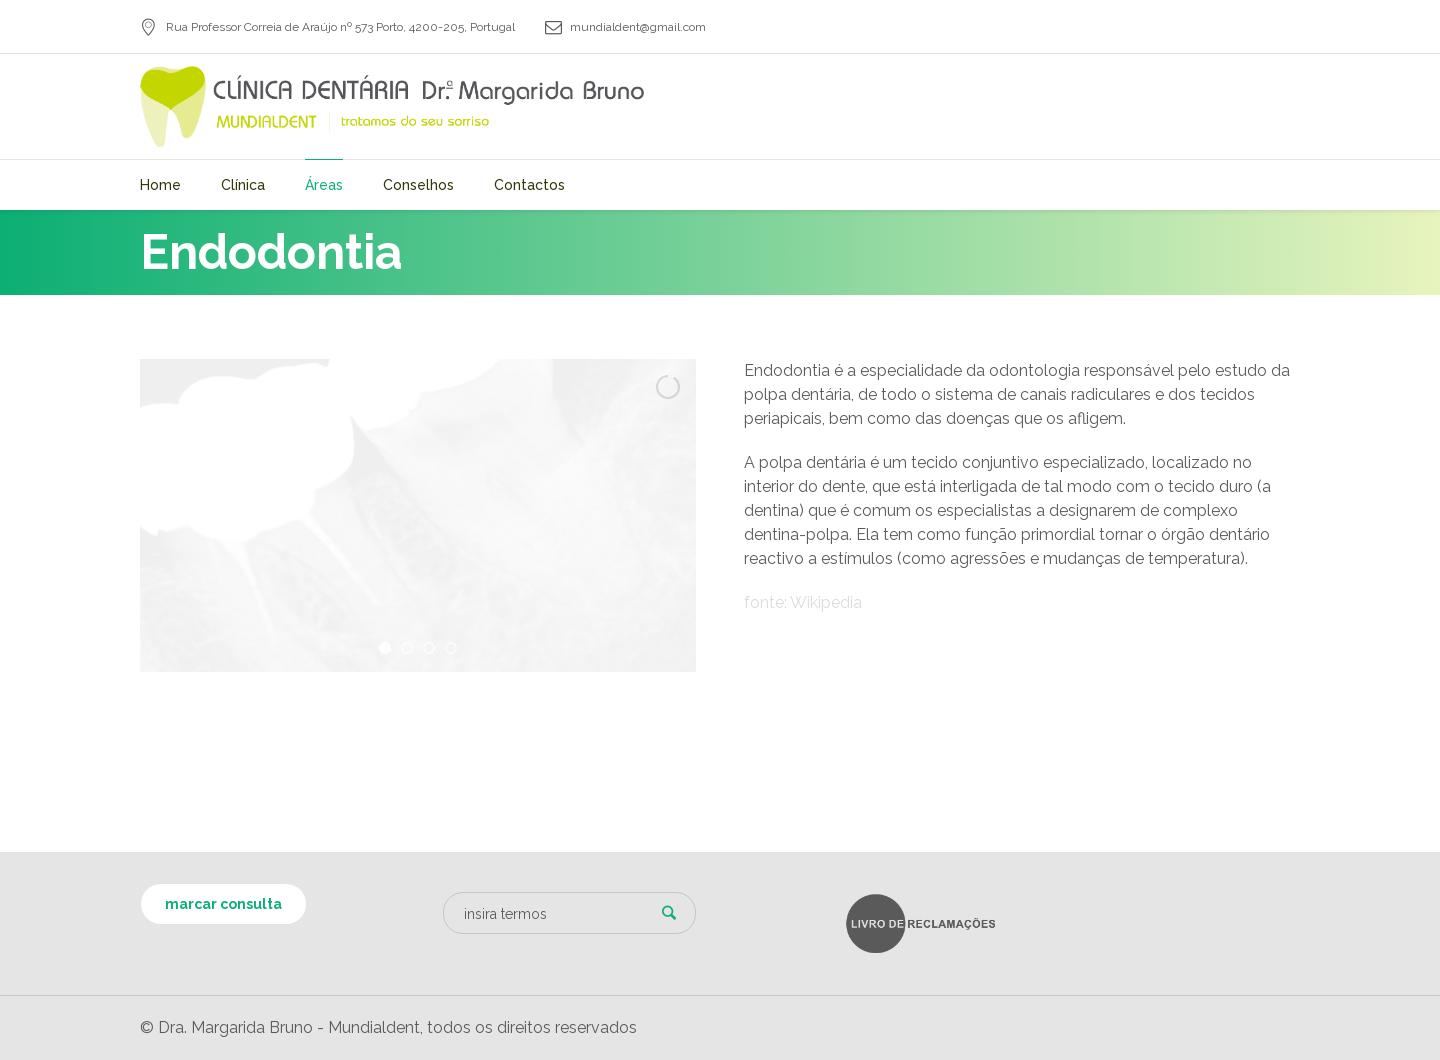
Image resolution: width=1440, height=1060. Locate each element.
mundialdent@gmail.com (638, 27)
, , (340, 27)
